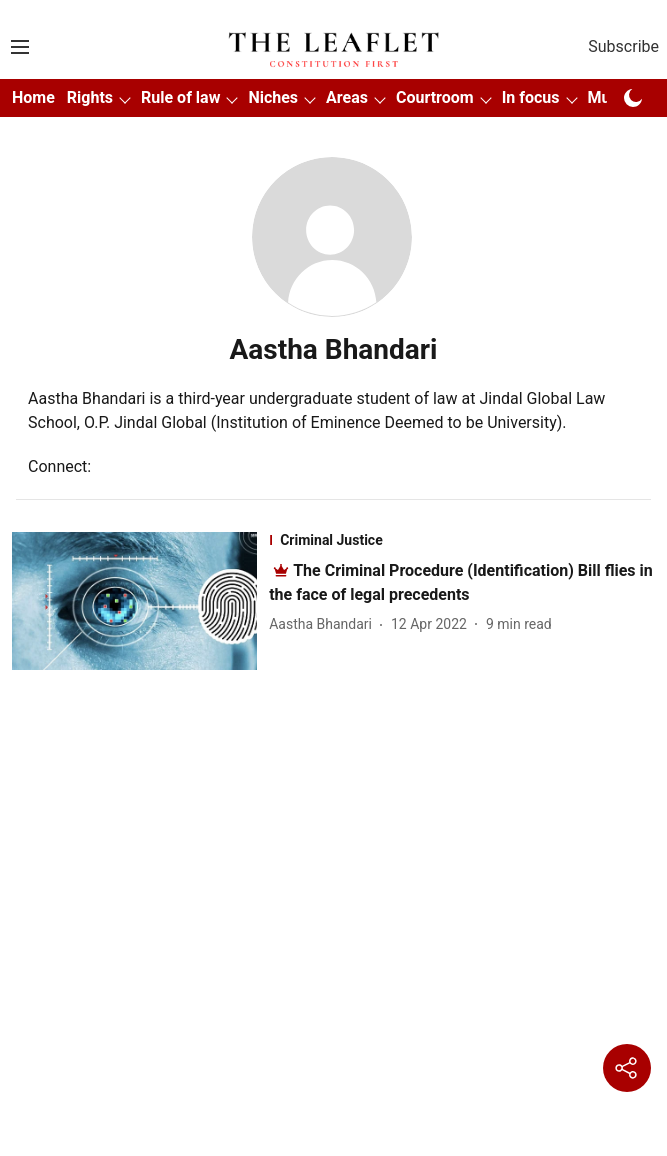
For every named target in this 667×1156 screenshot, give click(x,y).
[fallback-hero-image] (140, 601)
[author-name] (324, 624)
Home (33, 97)
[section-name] (462, 540)
